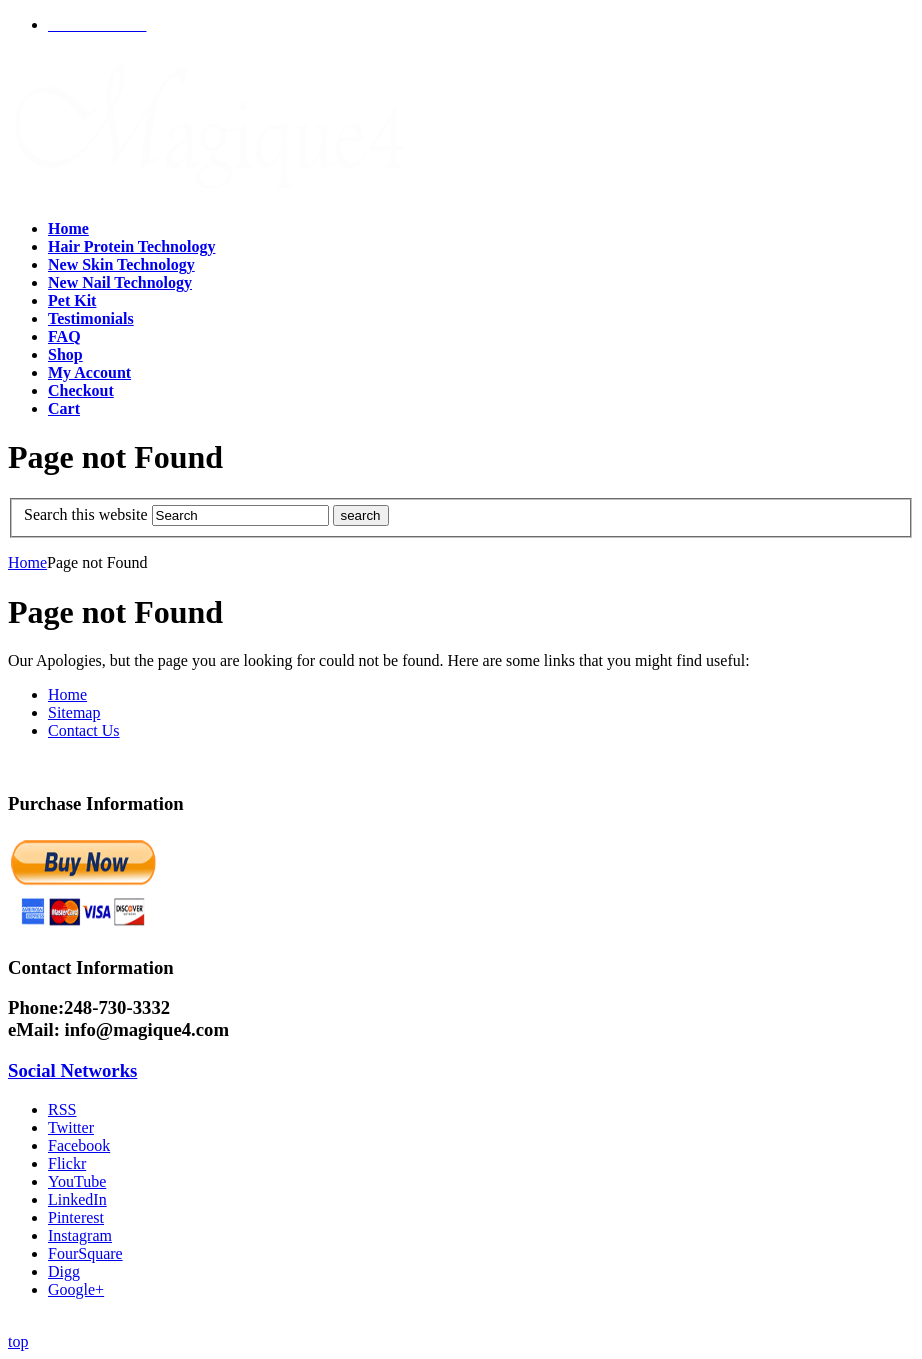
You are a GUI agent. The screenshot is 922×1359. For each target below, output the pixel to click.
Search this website (86, 514)
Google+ (76, 1289)
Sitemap (74, 712)
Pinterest (76, 1217)
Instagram (80, 1235)
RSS (62, 1109)
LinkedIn (77, 1199)
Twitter (71, 1127)
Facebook (79, 1145)
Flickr (67, 1163)
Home (27, 562)
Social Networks (72, 1070)
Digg (64, 1271)
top (18, 1341)
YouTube (77, 1181)
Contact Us (84, 730)
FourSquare (85, 1253)
